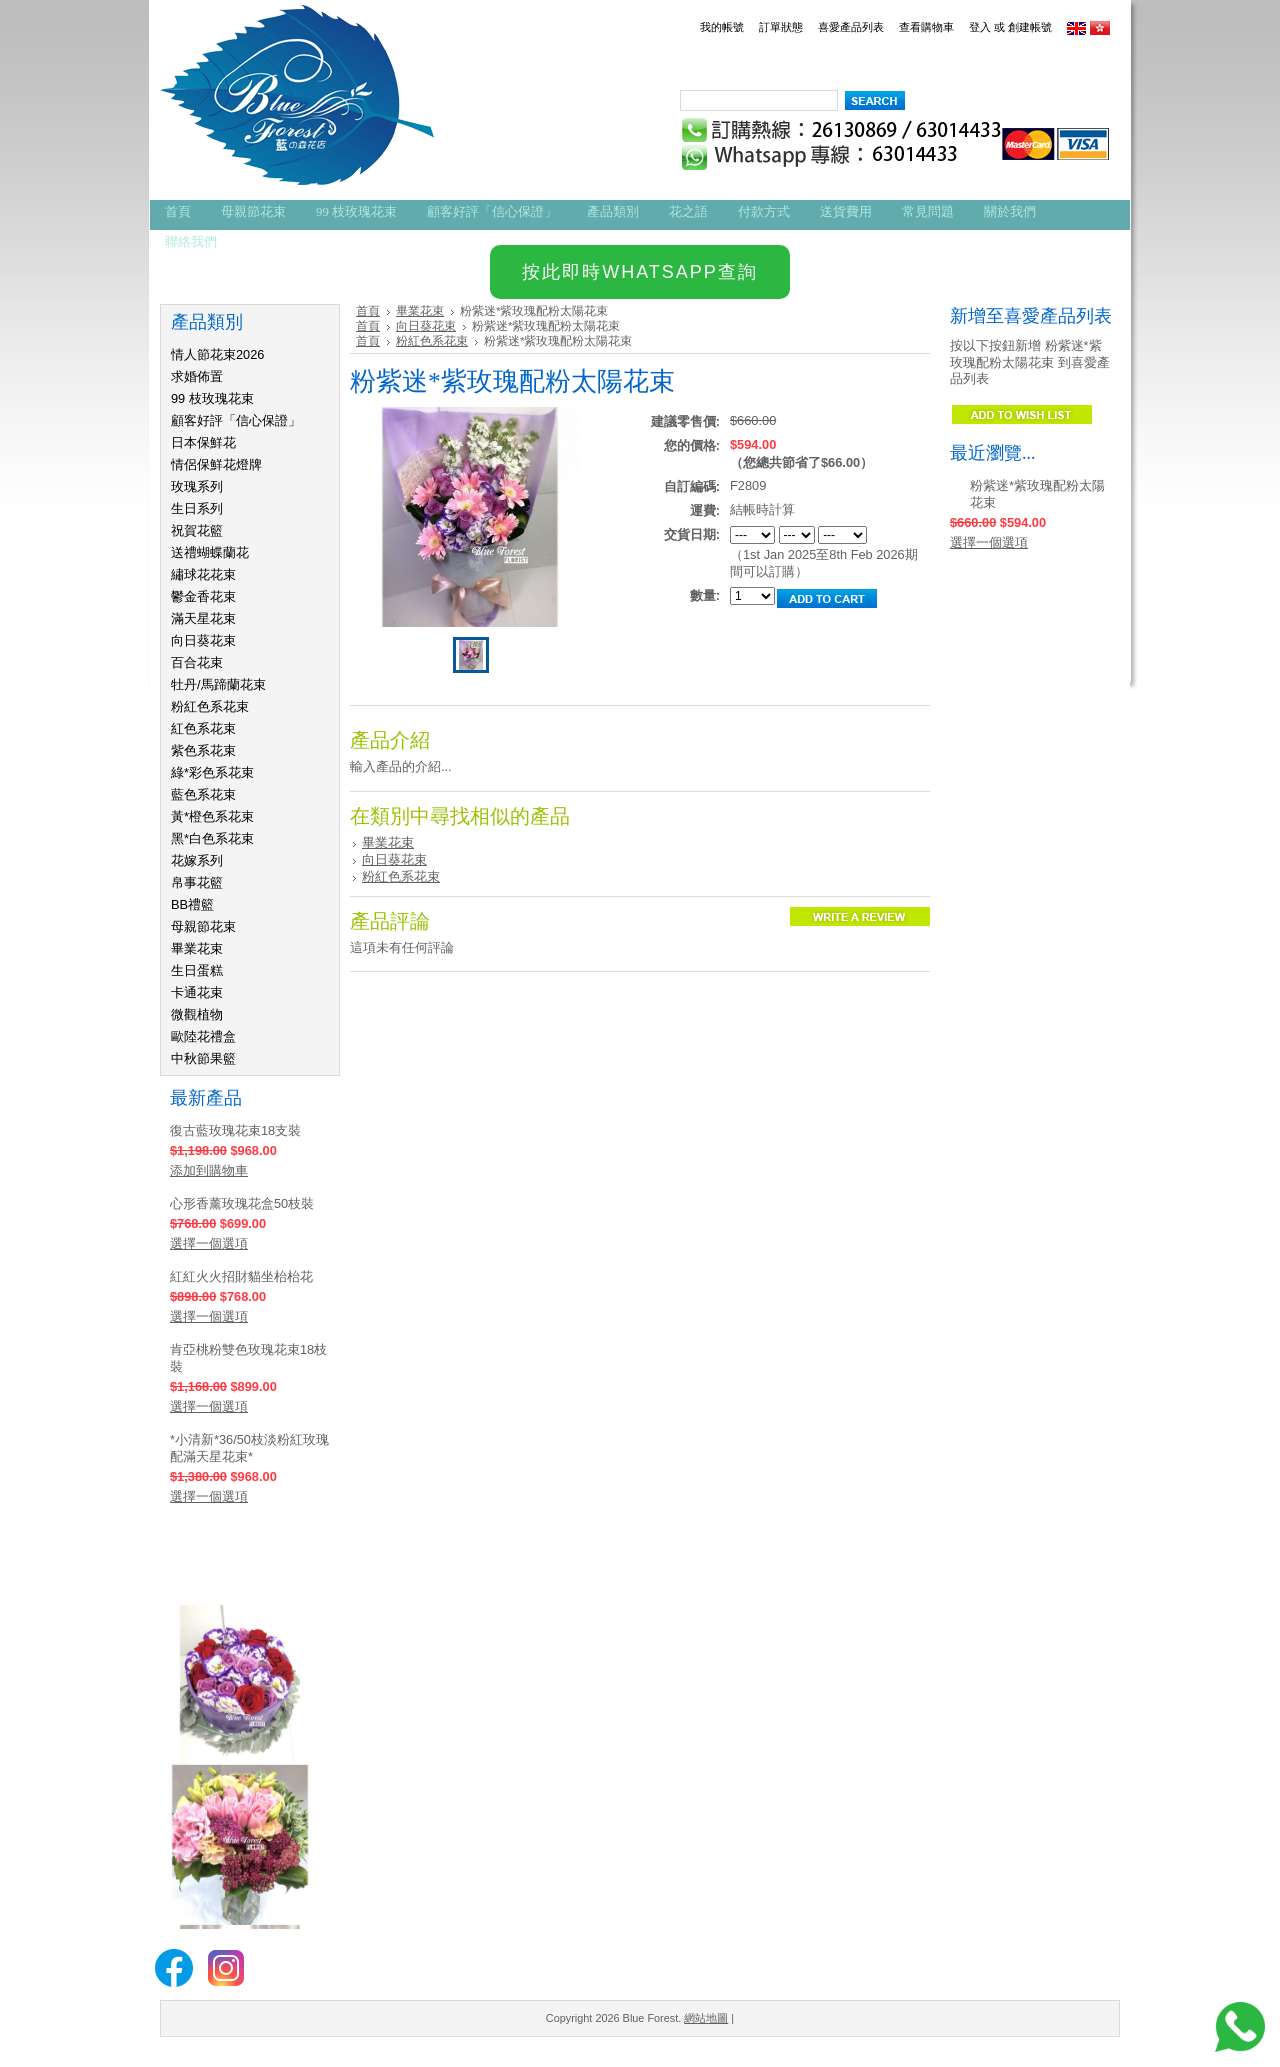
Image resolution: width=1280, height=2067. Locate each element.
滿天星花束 (203, 618)
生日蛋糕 (197, 970)
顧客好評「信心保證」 (236, 420)
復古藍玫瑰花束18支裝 (235, 1130)
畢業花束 (197, 948)
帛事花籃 (197, 882)
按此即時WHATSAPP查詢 (640, 272)
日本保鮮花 (203, 442)
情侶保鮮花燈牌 (216, 464)
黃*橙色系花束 (212, 816)
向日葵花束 (203, 640)
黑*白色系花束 (212, 838)
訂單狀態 (781, 27)
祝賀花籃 (197, 530)
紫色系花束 (203, 750)
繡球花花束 (203, 574)
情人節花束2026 (217, 354)
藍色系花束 (203, 794)
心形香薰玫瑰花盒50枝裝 (242, 1203)
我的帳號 (722, 27)
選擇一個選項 (209, 1243)
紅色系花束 (203, 728)
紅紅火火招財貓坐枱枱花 (241, 1276)
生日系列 (197, 508)
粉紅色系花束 (210, 706)
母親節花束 (203, 926)
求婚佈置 (197, 376)
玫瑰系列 (197, 486)
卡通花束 (197, 992)
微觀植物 (197, 1014)
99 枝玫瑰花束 (212, 398)
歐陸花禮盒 (203, 1036)
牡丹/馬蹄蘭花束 (218, 684)
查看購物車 (926, 27)
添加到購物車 (209, 1170)
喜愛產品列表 (851, 27)
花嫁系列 (197, 860)
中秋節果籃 (203, 1058)
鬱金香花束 (203, 596)
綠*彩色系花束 (212, 772)
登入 (980, 27)
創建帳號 (1030, 27)
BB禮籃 (192, 904)
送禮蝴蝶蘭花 (210, 552)
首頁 (368, 311)
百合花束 (197, 662)
